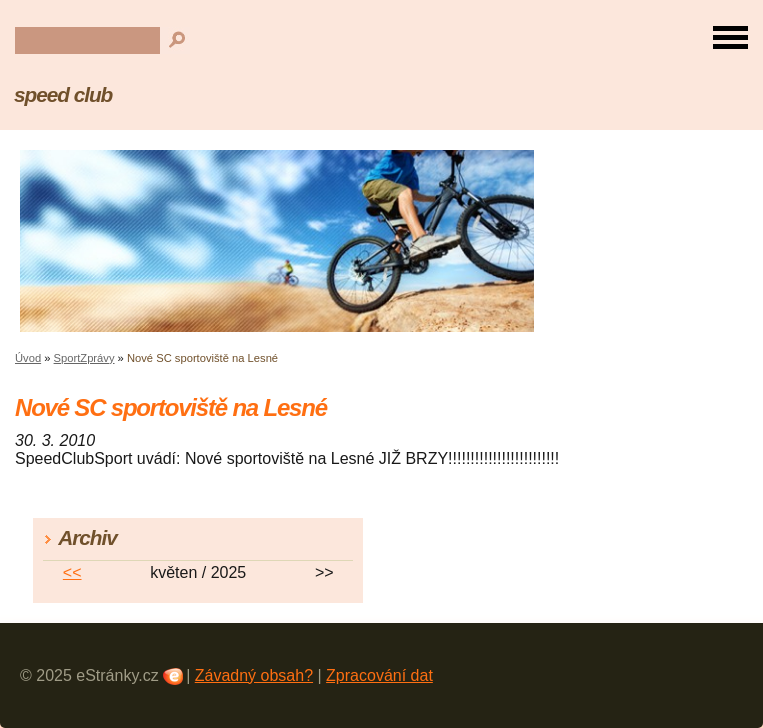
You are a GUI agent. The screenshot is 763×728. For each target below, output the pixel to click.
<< (72, 572)
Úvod (28, 358)
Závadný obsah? (254, 675)
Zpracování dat (379, 675)
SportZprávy (84, 358)
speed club (63, 94)
